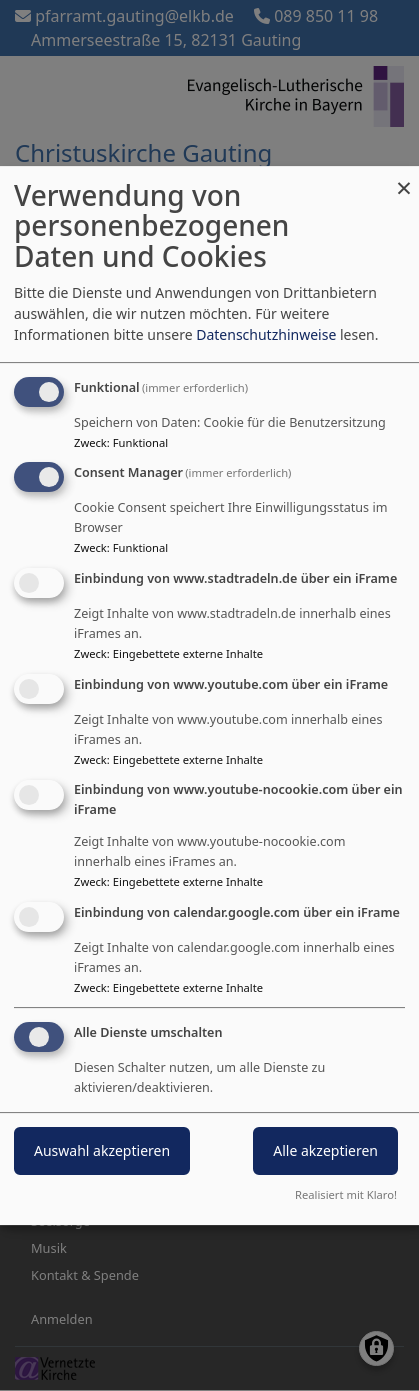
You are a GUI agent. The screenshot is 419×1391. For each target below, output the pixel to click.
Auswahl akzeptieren (102, 1151)
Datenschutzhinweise (266, 334)
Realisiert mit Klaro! (346, 1194)
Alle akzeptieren (325, 1151)
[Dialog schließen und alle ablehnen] (404, 178)
